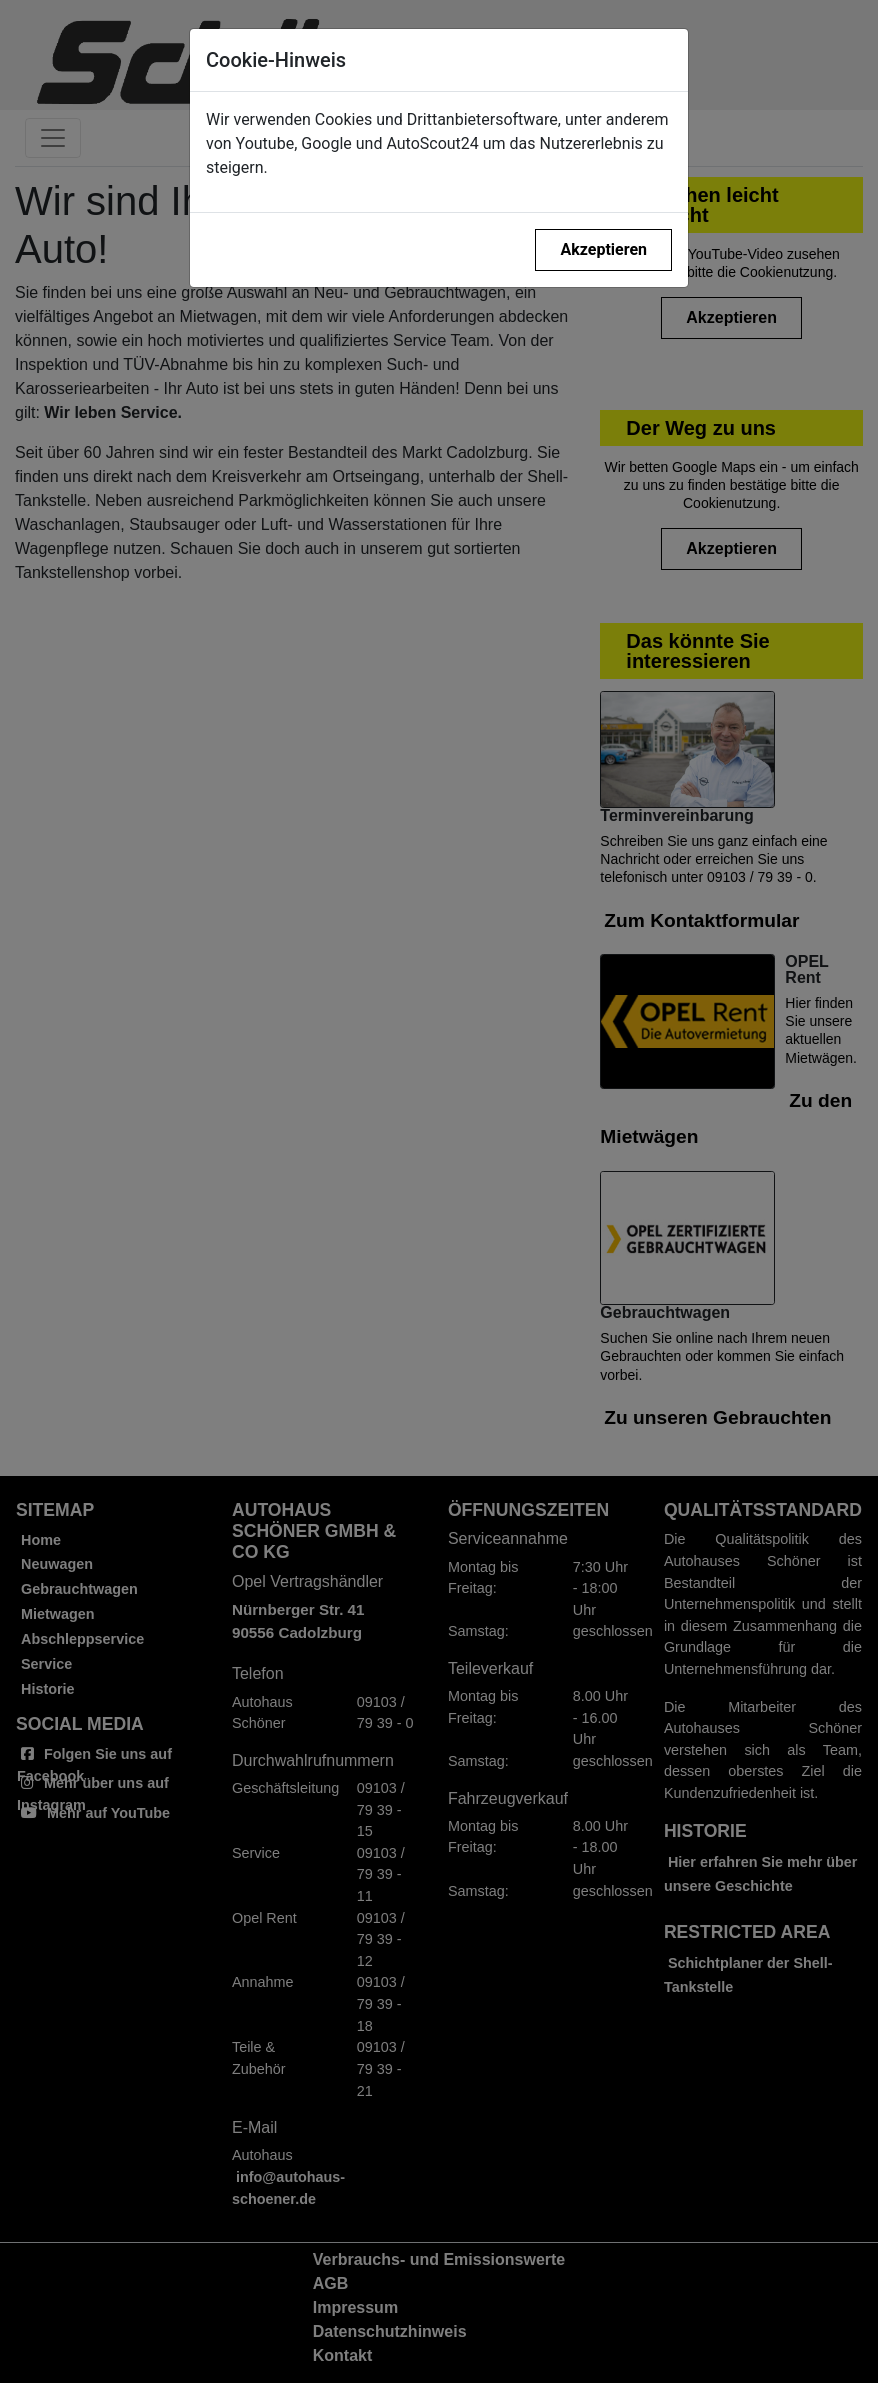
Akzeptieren (603, 249)
